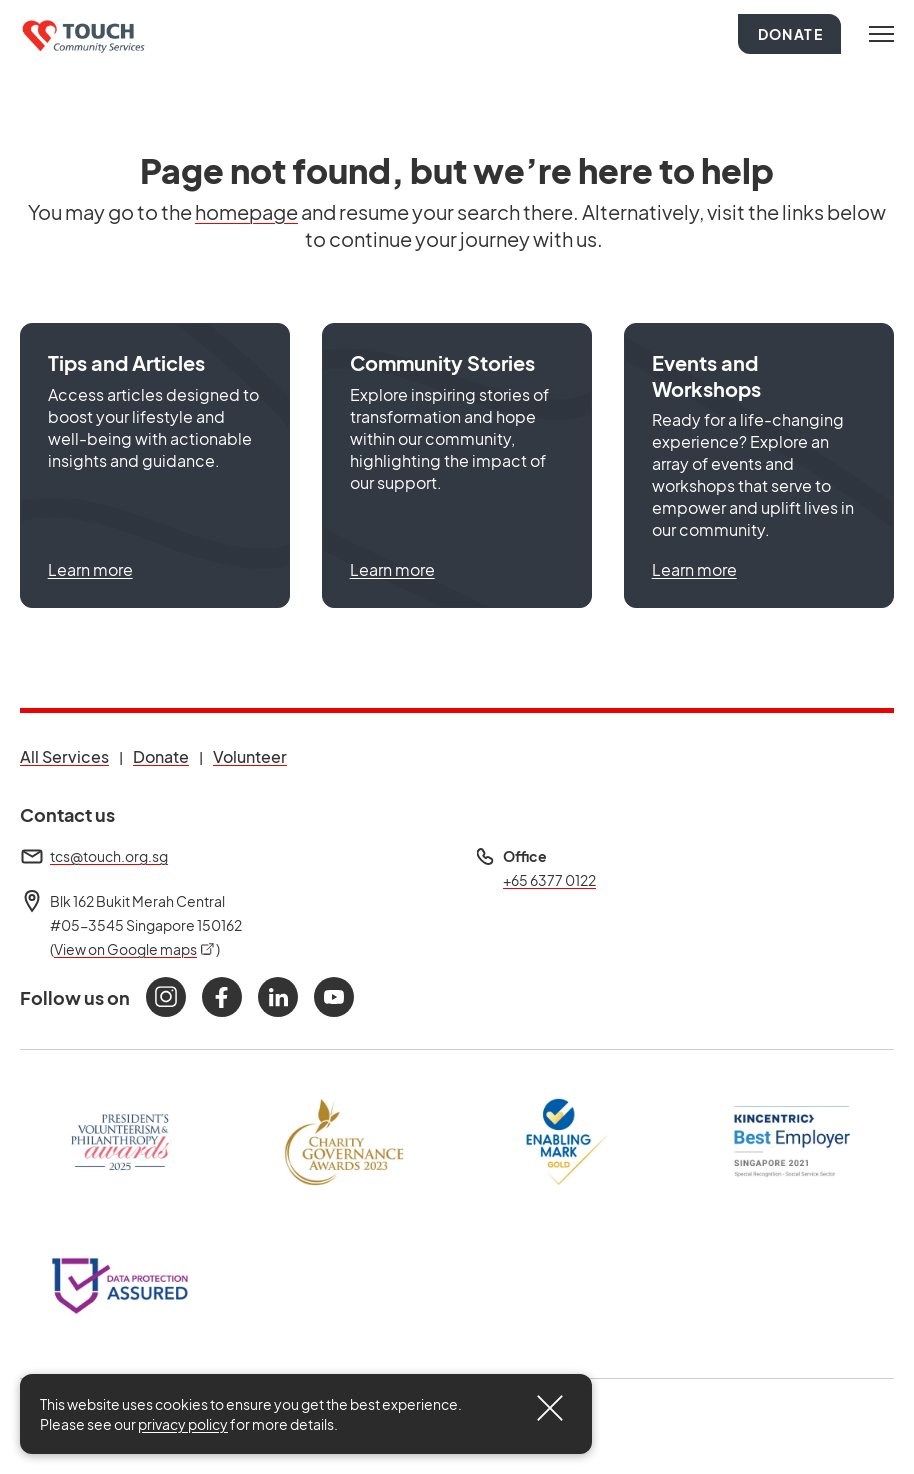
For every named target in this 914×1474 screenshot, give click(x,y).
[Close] (550, 1408)
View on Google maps (135, 949)
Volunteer (250, 756)
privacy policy (183, 1424)
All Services (64, 756)
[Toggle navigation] (881, 34)
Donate (790, 34)
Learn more (90, 569)
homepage (246, 211)
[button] (155, 466)
